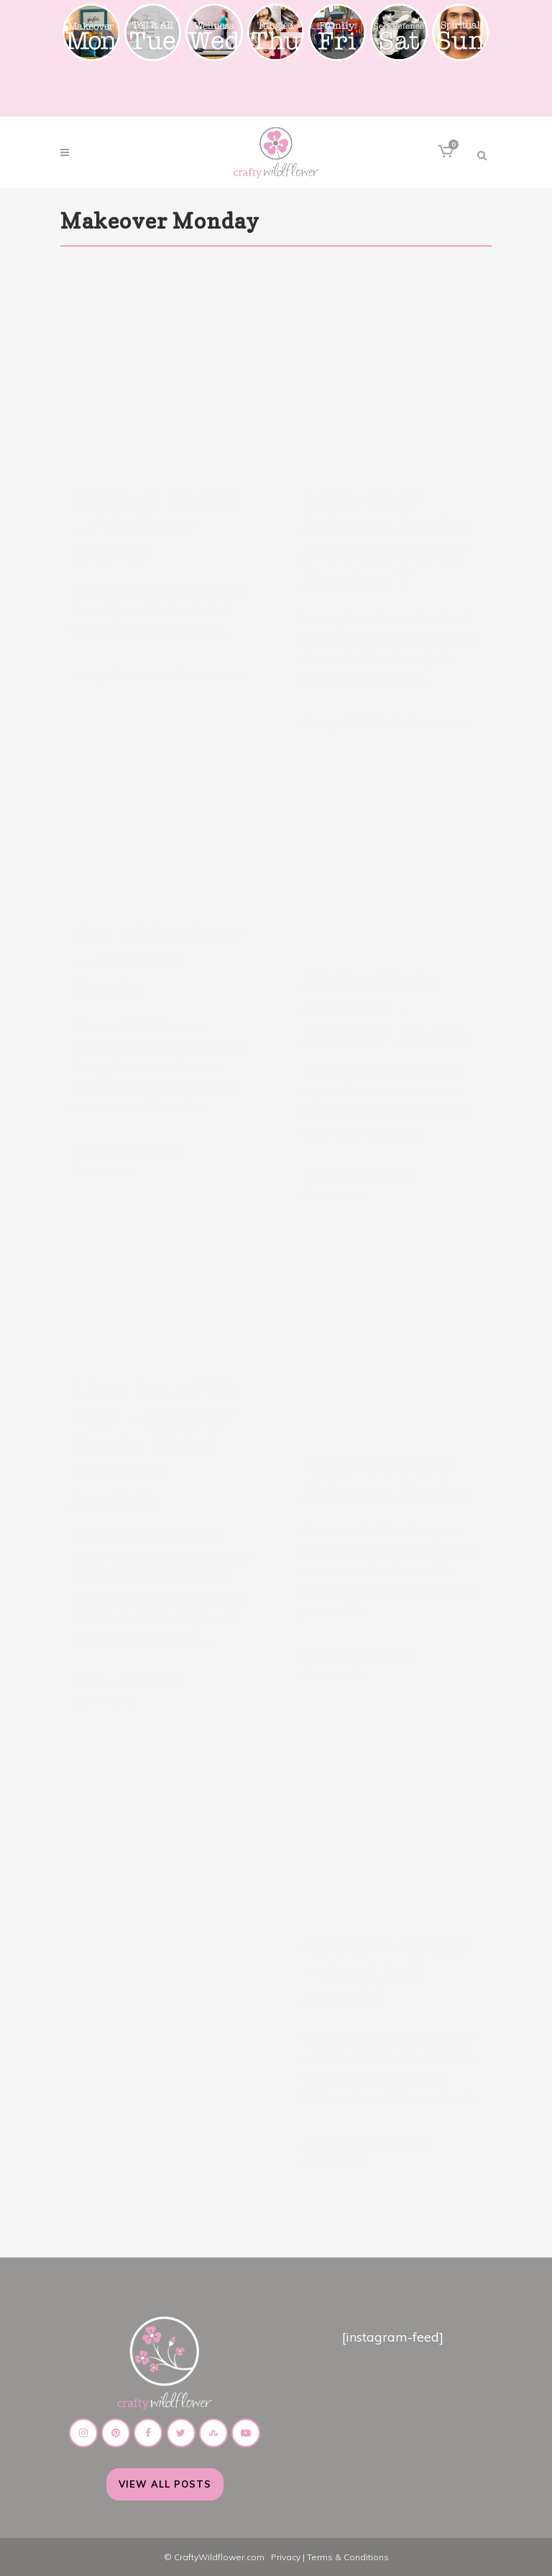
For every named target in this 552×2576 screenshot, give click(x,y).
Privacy (285, 2557)
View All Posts (165, 2484)
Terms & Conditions (348, 2557)
